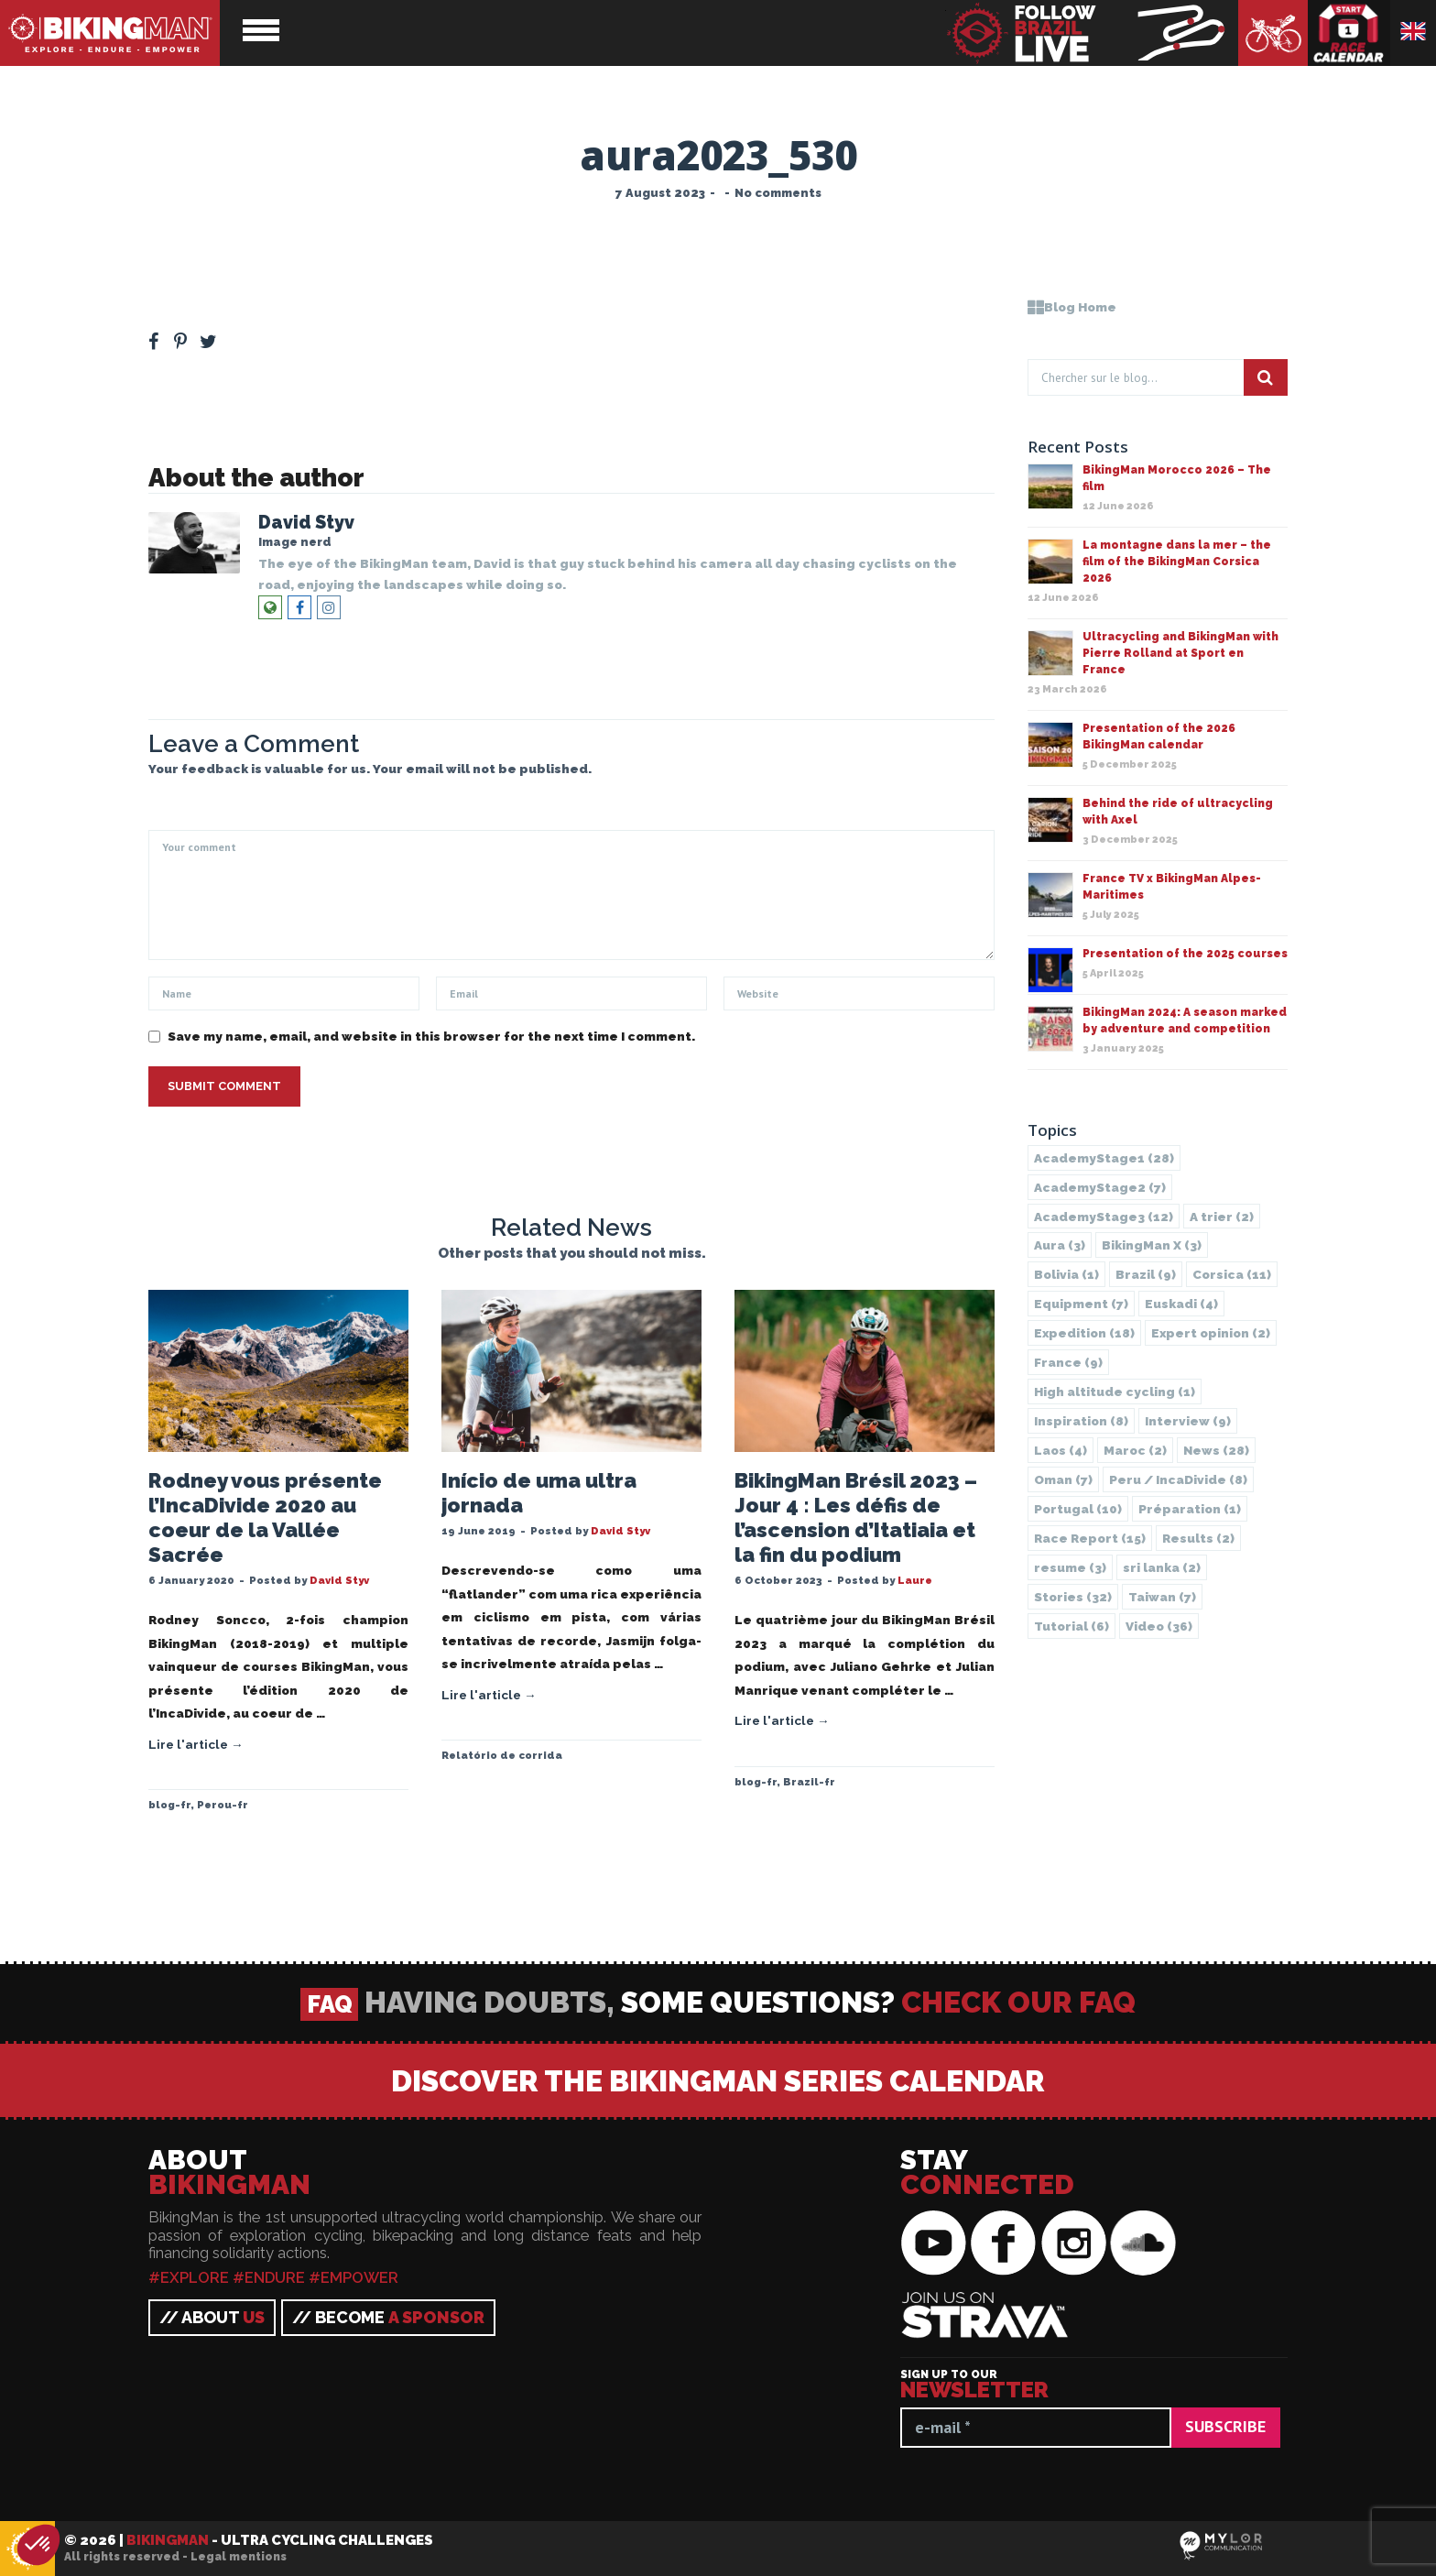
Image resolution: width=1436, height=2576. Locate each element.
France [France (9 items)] (1068, 1362)
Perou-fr (222, 1804)
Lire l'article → (196, 1744)
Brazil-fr (809, 1781)
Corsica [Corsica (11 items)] (1231, 1274)
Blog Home (1072, 307)
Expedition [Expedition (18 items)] (1084, 1333)
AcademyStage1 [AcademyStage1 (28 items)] (1104, 1158)
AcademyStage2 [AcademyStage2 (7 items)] (1100, 1187)
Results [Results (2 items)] (1198, 1538)
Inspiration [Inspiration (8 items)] (1081, 1421)
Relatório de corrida (501, 1755)
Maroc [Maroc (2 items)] (1135, 1450)
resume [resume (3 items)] (1070, 1567)
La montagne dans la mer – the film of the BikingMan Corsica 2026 (1176, 561)
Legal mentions (238, 2556)
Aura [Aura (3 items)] (1059, 1245)
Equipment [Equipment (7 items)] (1081, 1303)
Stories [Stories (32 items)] (1073, 1596)
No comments (777, 193)
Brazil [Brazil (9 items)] (1145, 1274)
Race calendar (1349, 33)
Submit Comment (224, 1086)
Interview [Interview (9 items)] (1188, 1421)
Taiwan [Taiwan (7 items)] (1162, 1596)
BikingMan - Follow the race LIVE (1091, 33)
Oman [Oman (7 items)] (1063, 1479)
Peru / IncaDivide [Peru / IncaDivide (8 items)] (1178, 1479)
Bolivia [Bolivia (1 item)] (1066, 1274)
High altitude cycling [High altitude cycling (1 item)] (1114, 1391)
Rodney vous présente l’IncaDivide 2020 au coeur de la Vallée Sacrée (265, 1517)
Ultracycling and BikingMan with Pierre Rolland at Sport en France (1180, 653)
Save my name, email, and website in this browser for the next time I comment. (431, 1036)
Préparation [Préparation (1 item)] (1189, 1508)
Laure (915, 1580)
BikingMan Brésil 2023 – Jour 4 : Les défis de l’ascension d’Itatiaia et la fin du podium (855, 1517)
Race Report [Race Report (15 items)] (1090, 1538)
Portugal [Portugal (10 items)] (1078, 1508)
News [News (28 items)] (1216, 1450)
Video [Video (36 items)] (1159, 1626)
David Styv (306, 522)
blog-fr (169, 1804)
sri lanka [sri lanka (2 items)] (1162, 1567)
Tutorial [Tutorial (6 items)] (1071, 1626)
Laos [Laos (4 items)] (1060, 1450)
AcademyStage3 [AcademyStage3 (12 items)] (1103, 1216)
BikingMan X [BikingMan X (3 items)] (1152, 1245)
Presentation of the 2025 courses (1185, 953)
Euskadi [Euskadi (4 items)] (1181, 1303)
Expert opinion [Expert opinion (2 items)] (1210, 1333)
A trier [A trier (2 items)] (1222, 1216)
